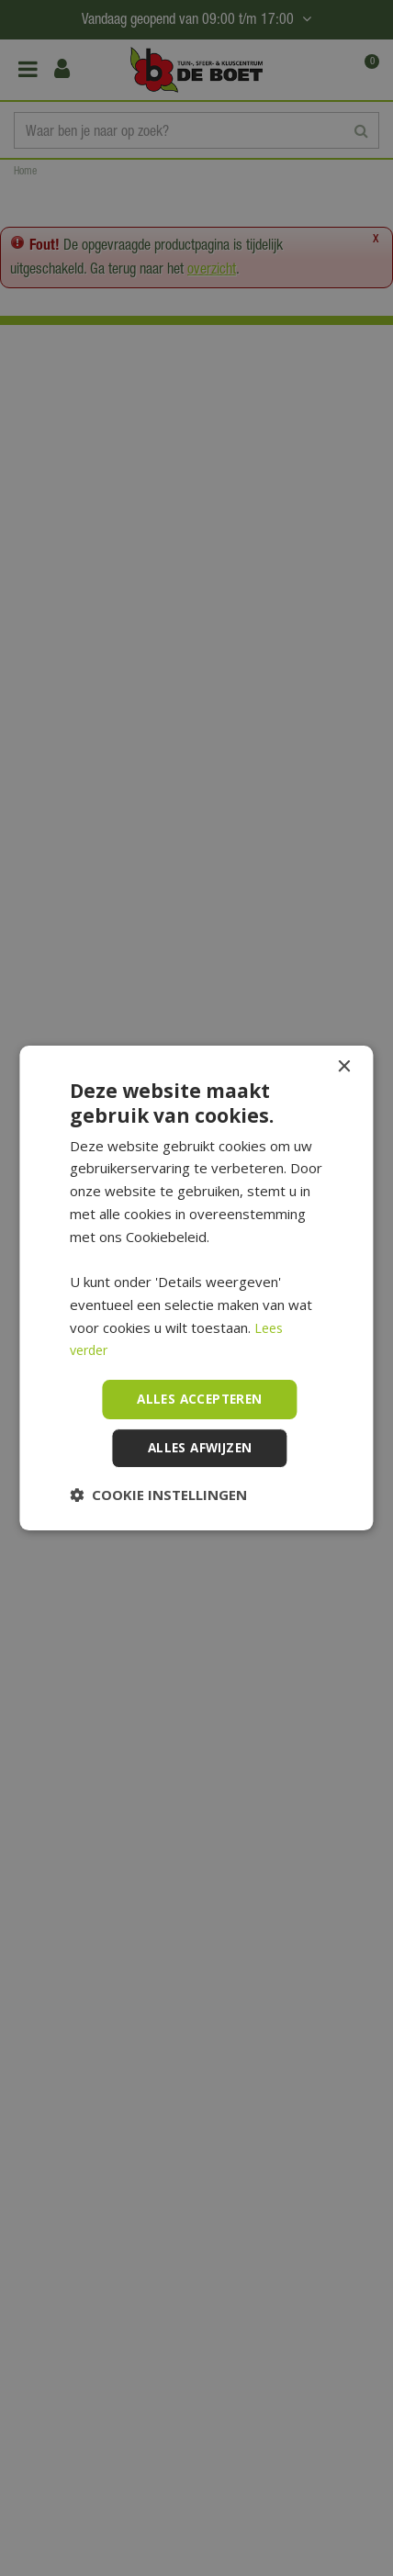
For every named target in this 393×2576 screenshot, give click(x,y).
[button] (158, 1495)
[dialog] (196, 1288)
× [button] (344, 1066)
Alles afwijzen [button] (200, 1448)
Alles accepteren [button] (199, 1398)
